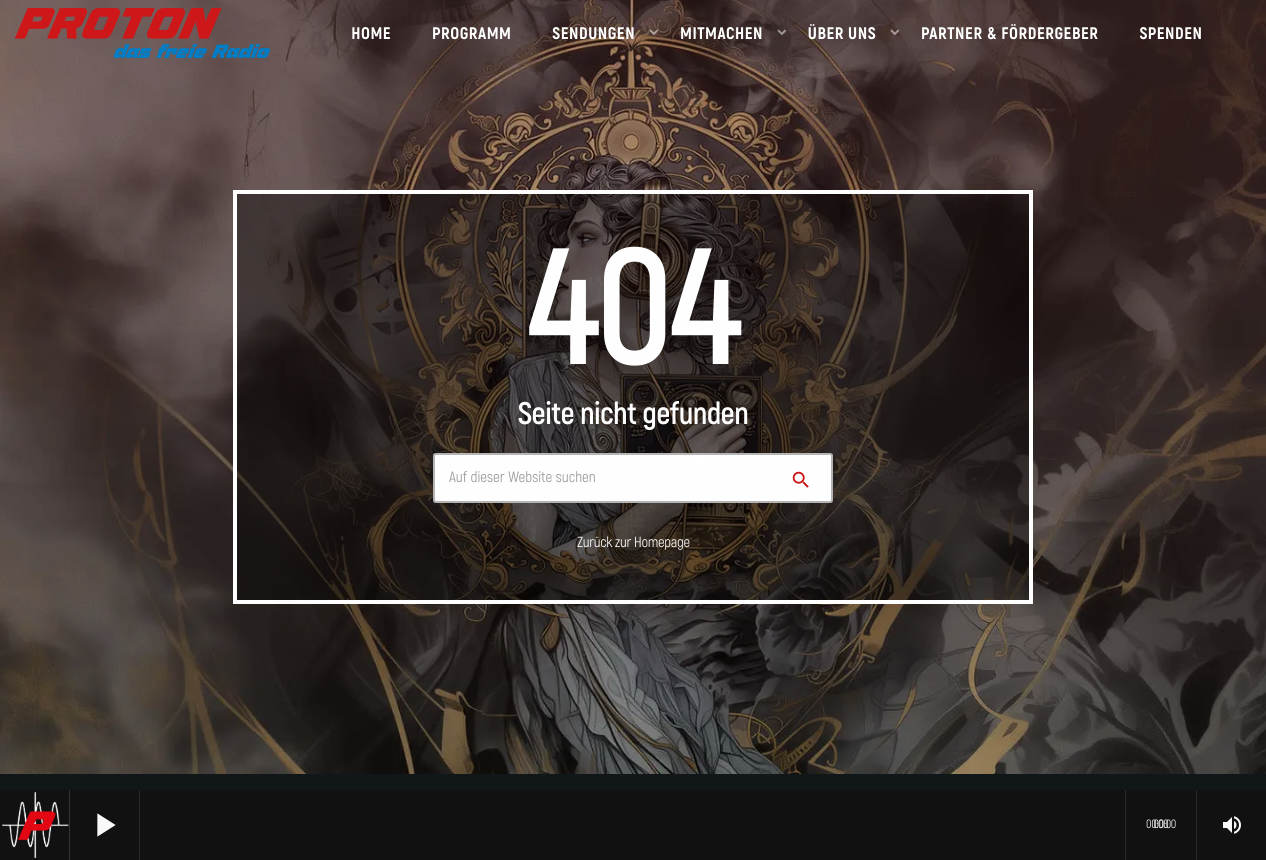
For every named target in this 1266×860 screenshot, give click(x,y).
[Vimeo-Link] (142, 33)
